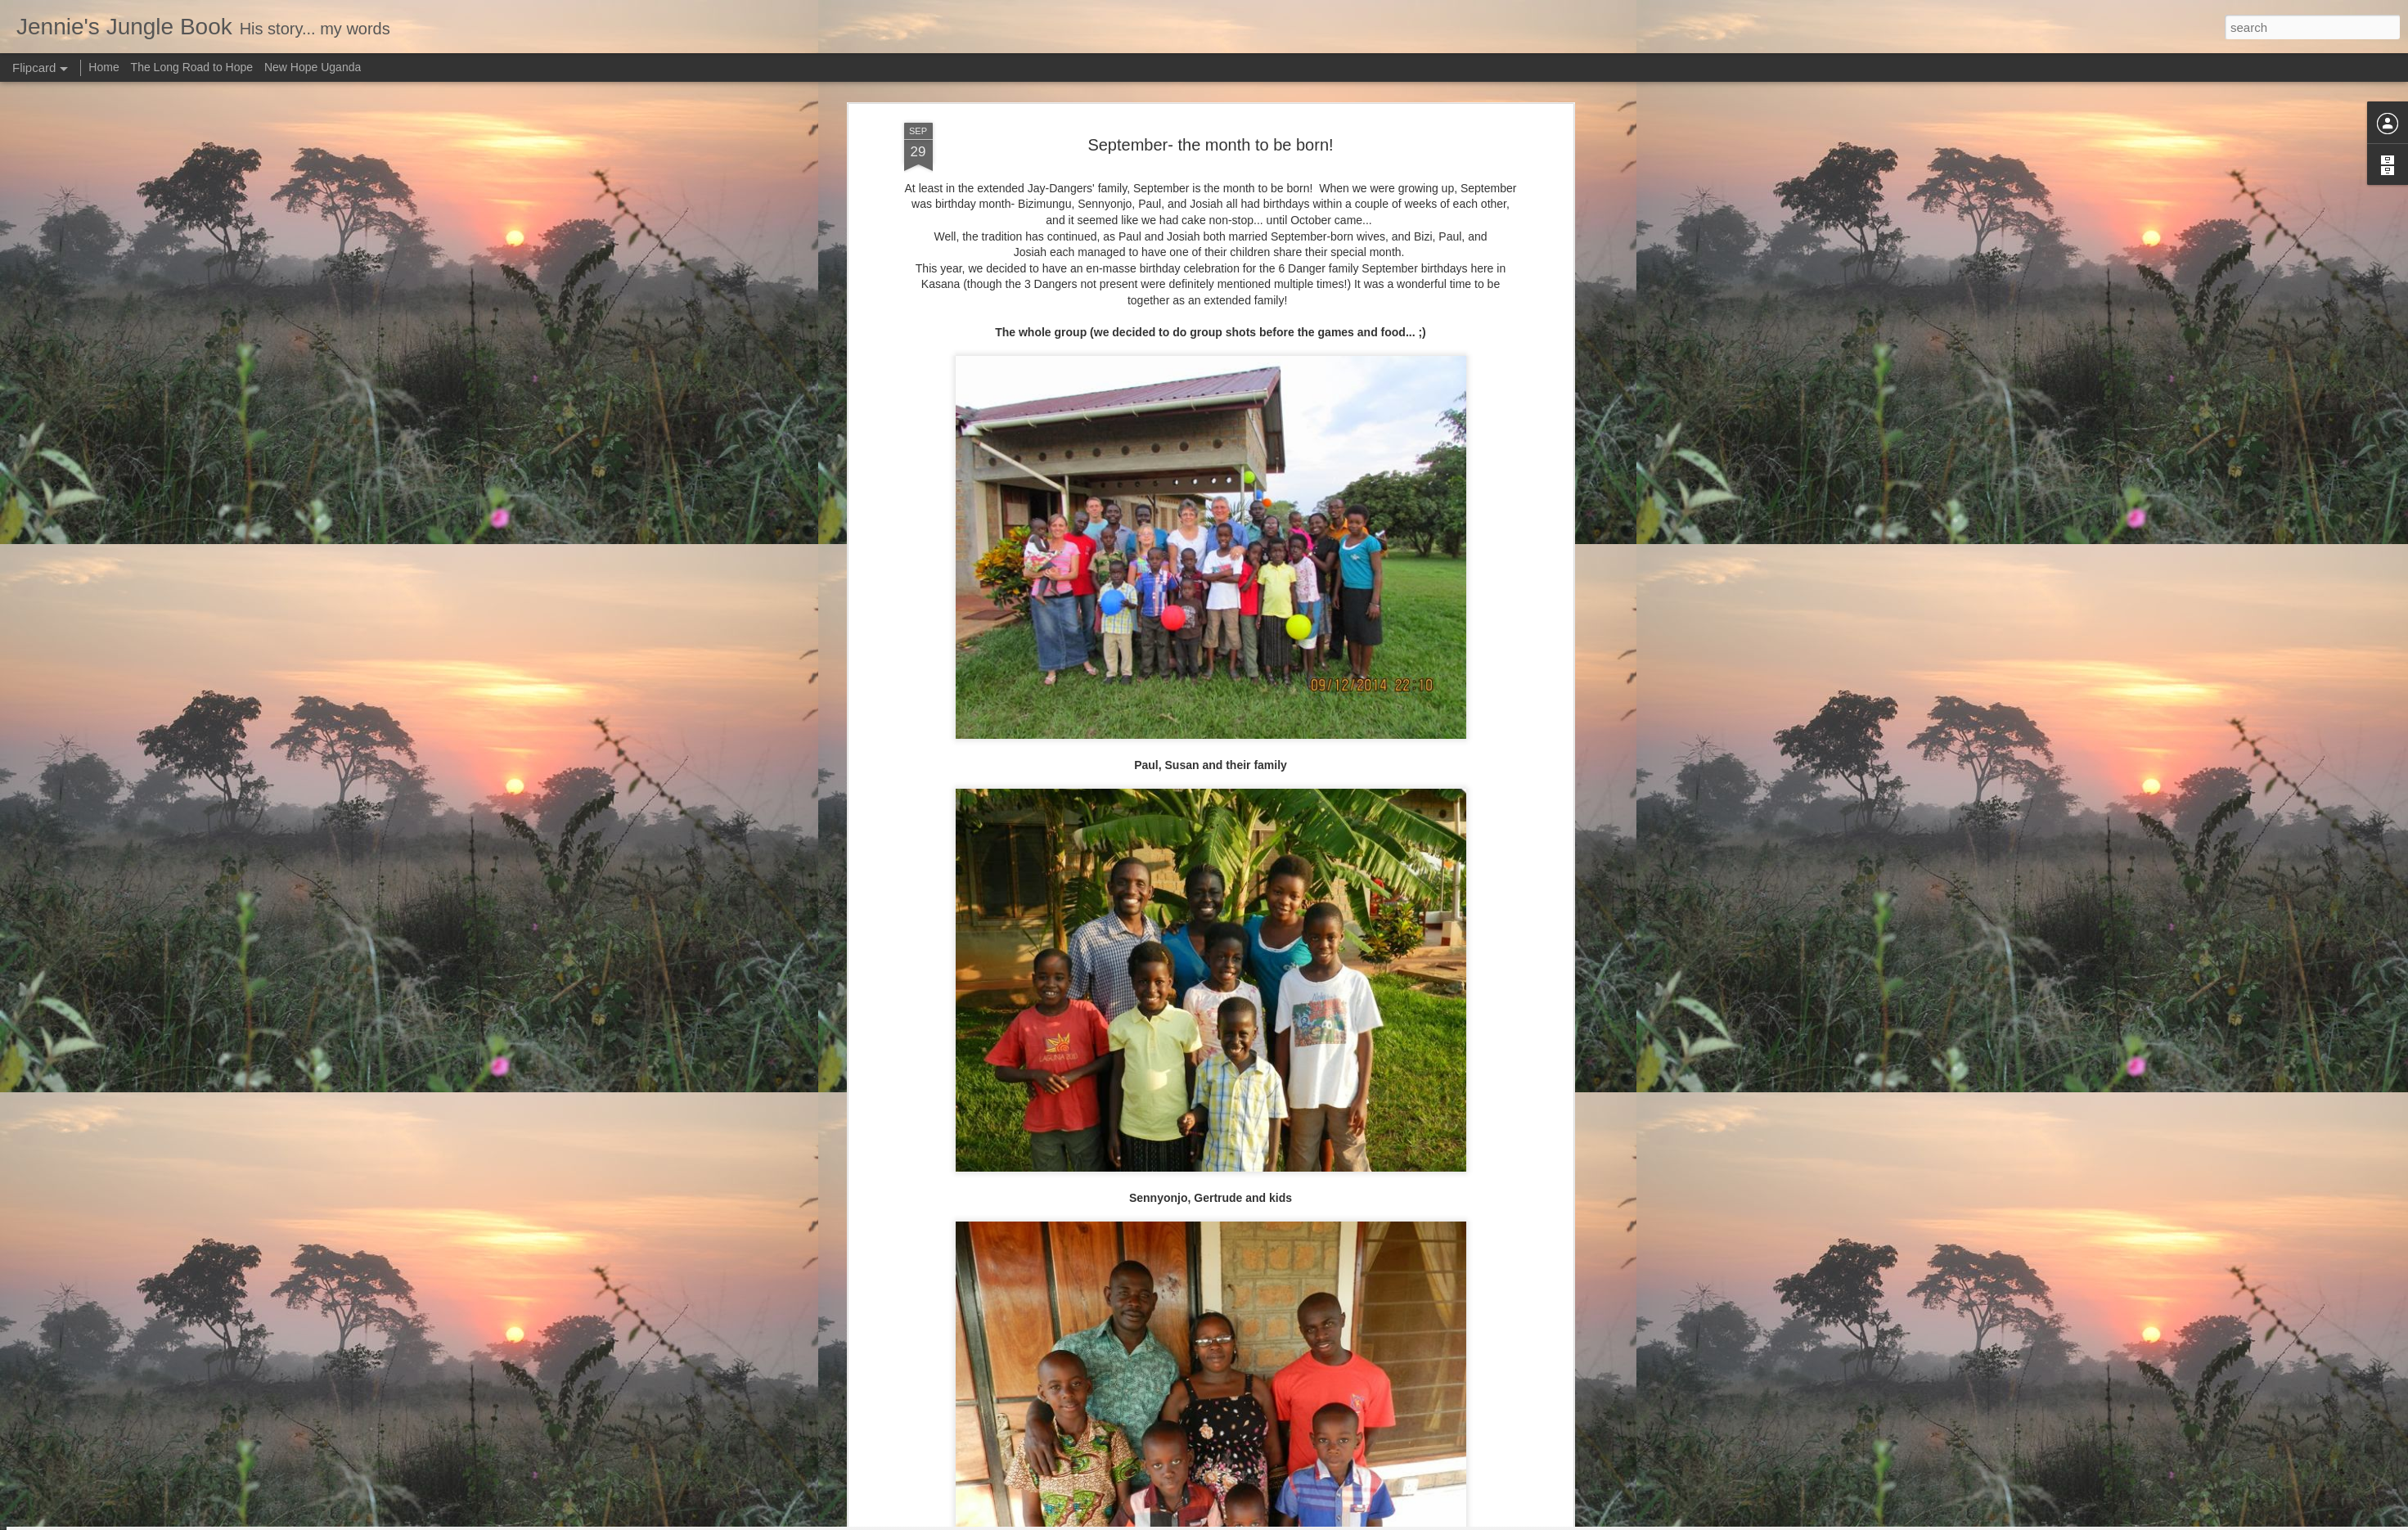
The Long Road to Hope (192, 67)
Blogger (1255, 1521)
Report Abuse (1303, 1521)
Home (103, 67)
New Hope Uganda (312, 67)
